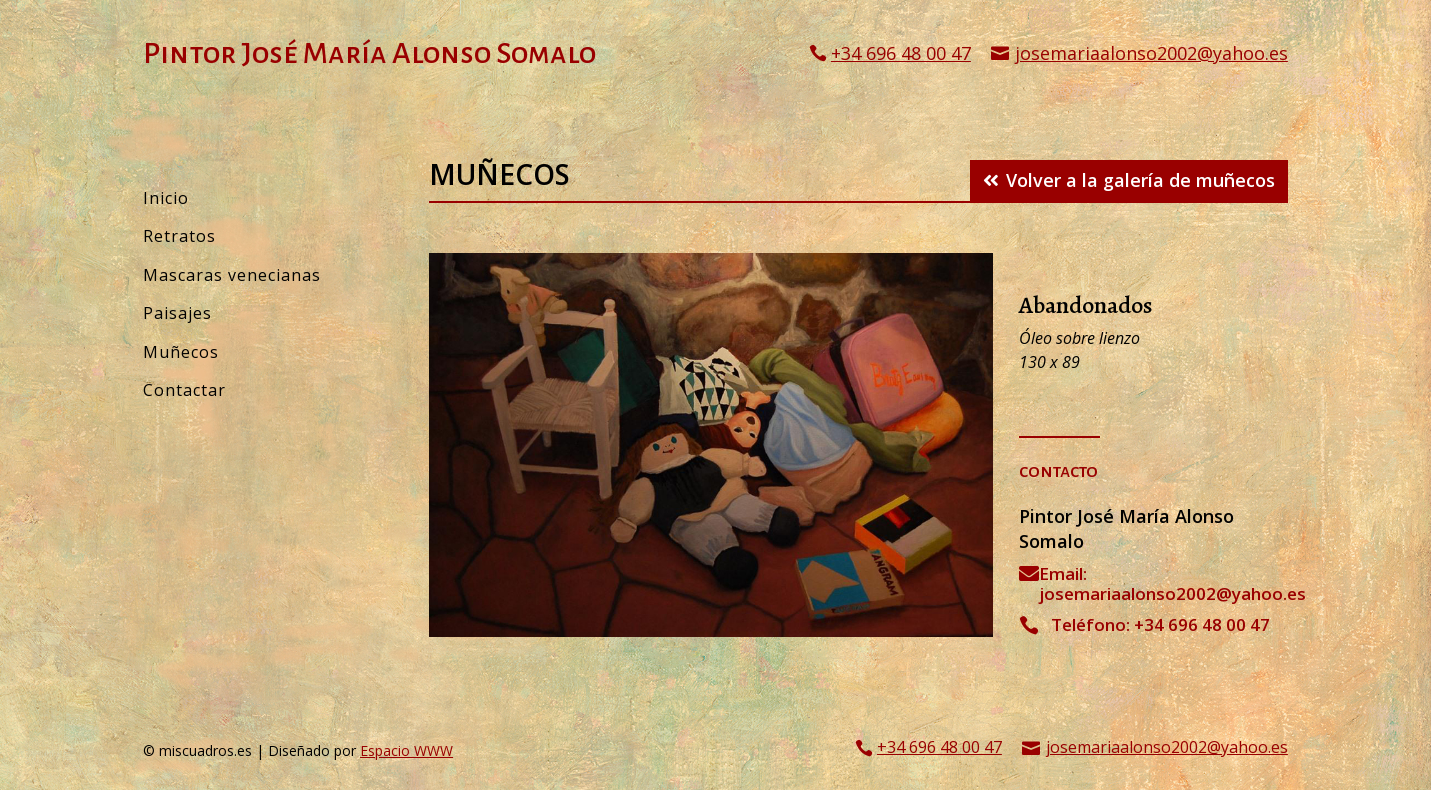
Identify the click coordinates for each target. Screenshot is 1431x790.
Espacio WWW (406, 750)
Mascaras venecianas (232, 275)
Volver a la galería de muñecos (1140, 180)
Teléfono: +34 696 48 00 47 (1160, 624)
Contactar (184, 390)
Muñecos (181, 352)
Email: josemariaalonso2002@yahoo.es (1172, 583)
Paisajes (177, 313)
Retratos (179, 236)
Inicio (166, 198)
